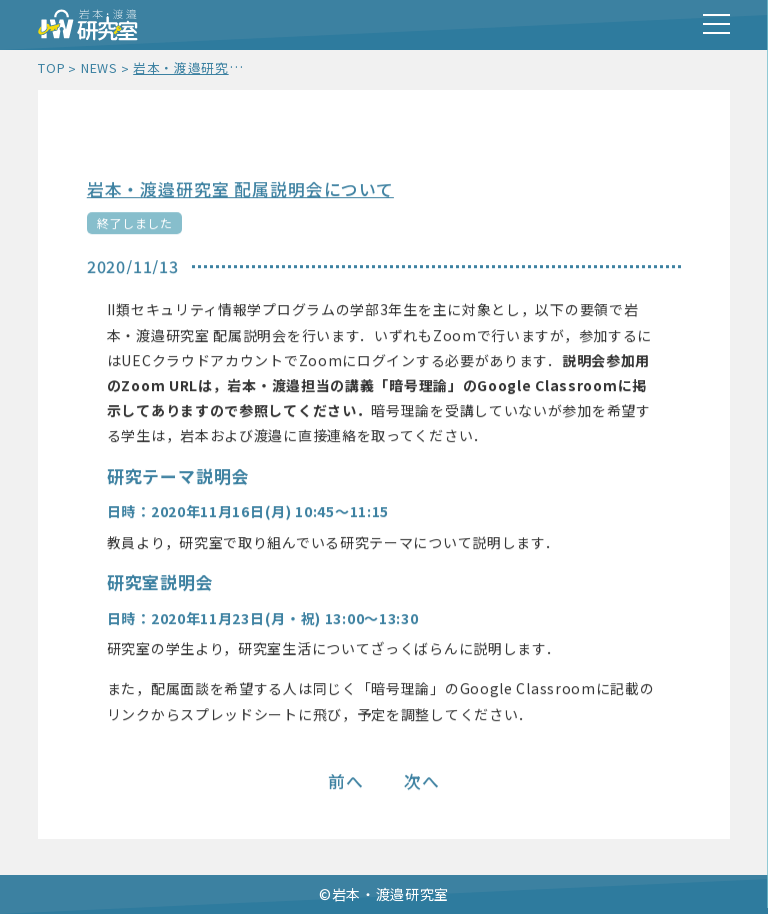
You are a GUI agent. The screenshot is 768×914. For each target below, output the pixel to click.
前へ (346, 782)
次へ (422, 782)
